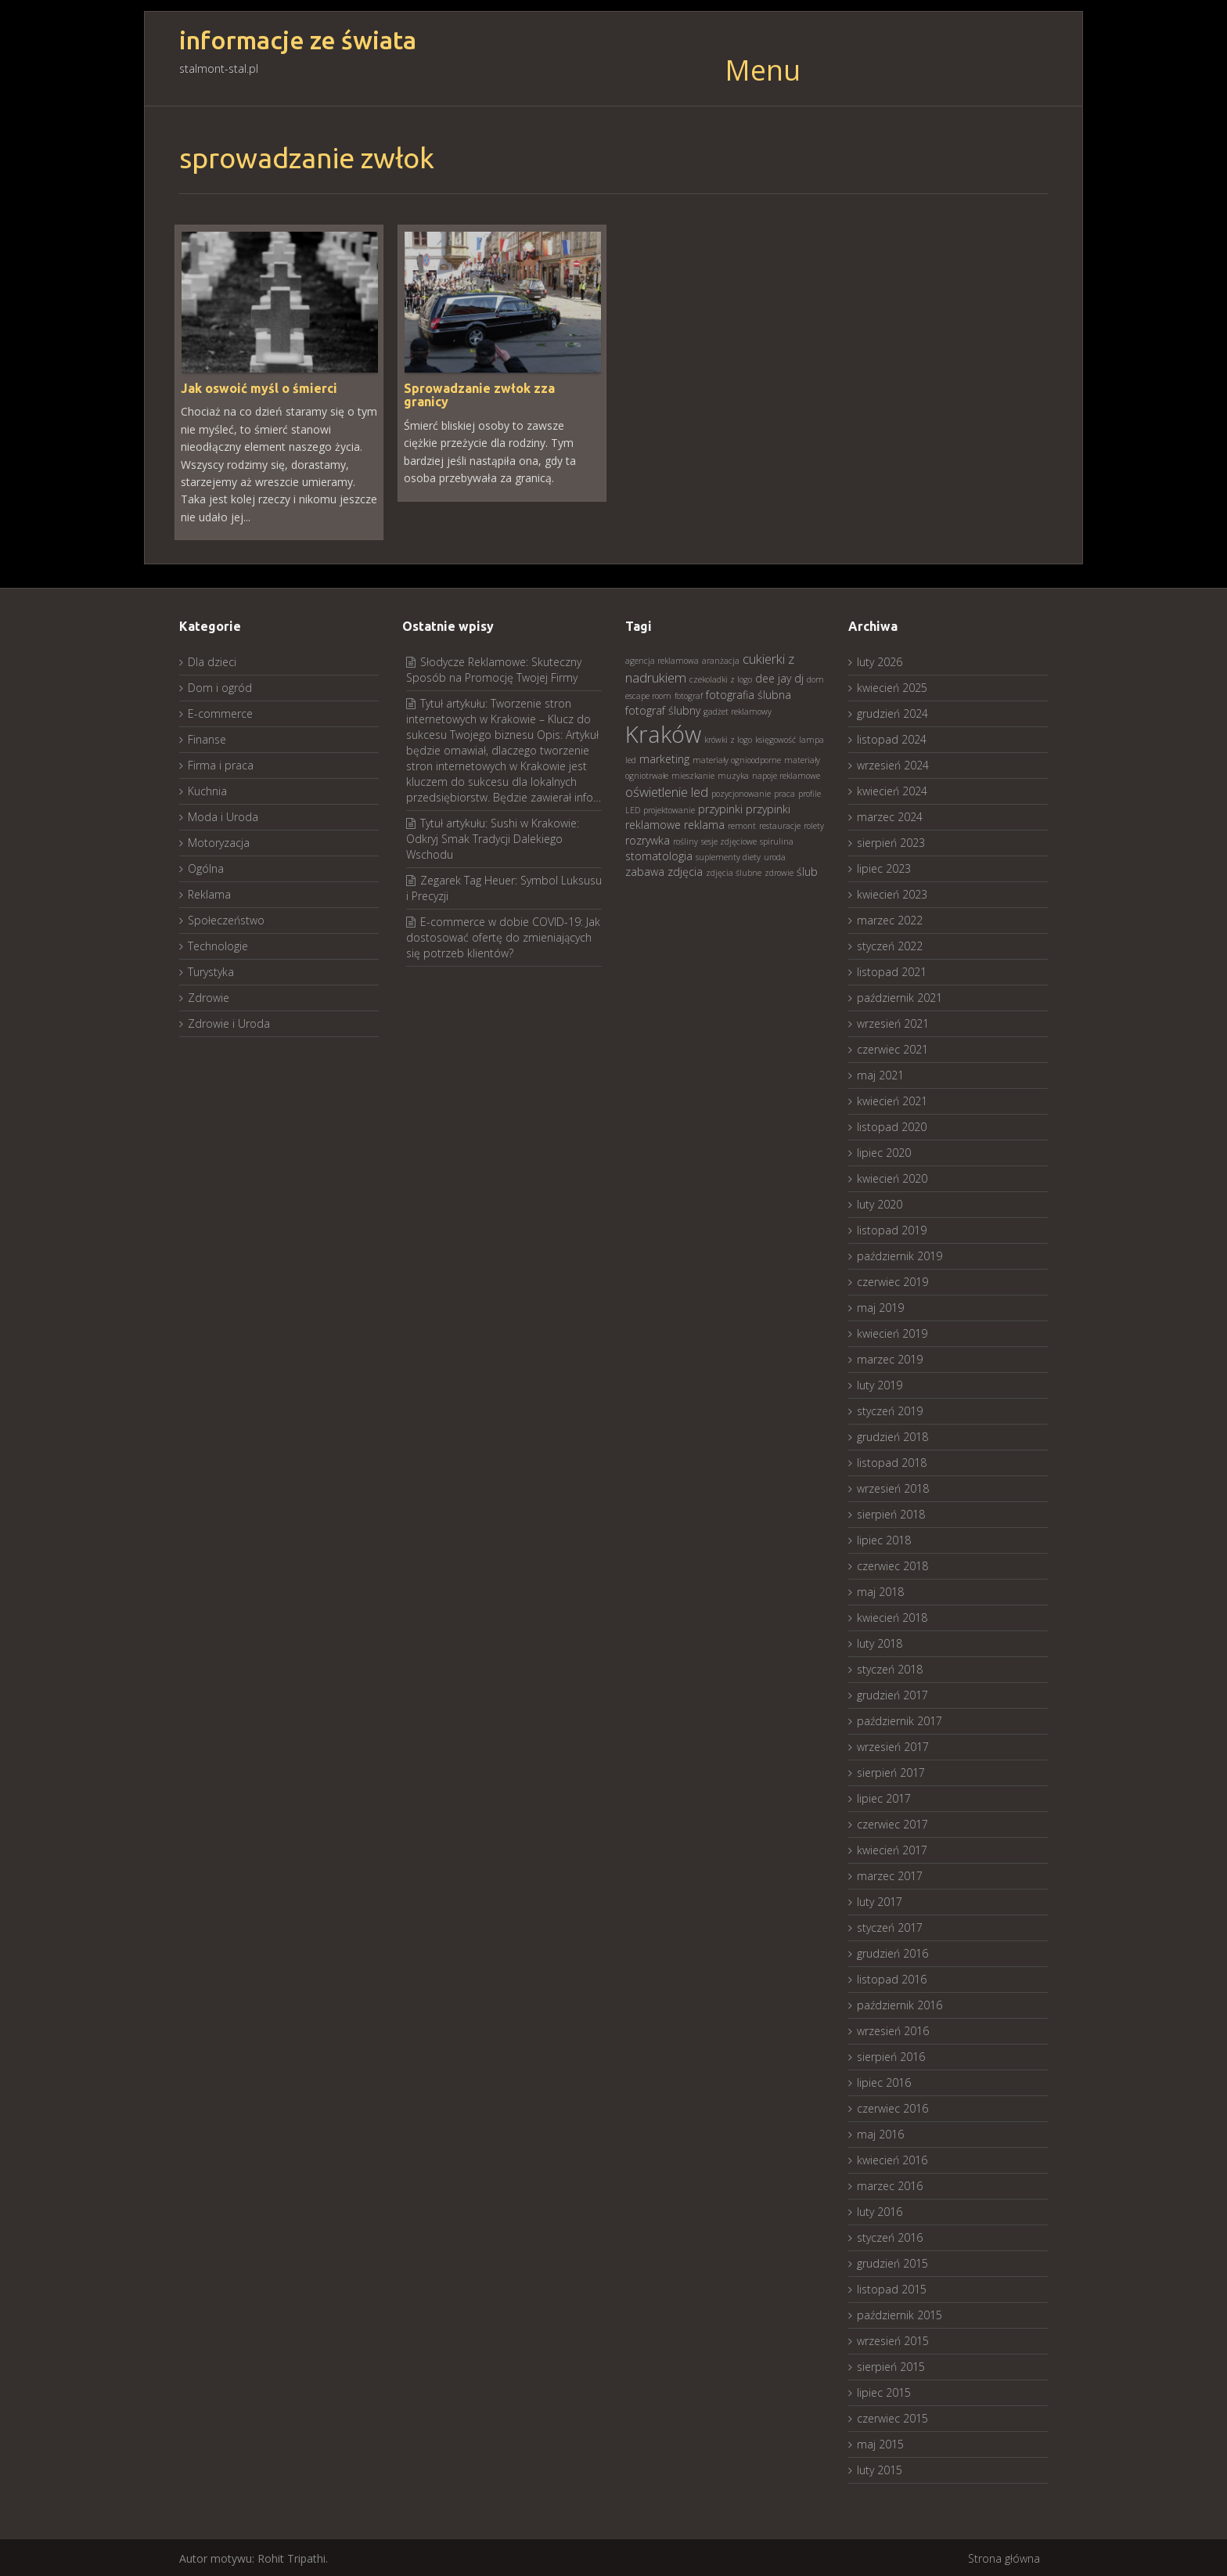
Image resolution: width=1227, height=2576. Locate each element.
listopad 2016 (892, 1977)
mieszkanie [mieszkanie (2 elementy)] (692, 774)
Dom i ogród (220, 686)
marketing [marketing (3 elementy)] (664, 757)
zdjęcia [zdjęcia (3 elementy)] (685, 870)
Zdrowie (208, 996)
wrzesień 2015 (893, 2339)
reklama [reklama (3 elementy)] (704, 823)
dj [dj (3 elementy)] (799, 676)
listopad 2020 (892, 1125)
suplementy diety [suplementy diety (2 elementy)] (728, 855)
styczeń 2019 (890, 1409)
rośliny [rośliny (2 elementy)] (685, 839)
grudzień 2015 (892, 2261)
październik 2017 (899, 1719)
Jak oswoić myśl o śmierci (259, 387)
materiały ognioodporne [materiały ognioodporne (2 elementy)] (737, 758)
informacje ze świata (297, 40)
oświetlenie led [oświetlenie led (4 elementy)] (666, 790)
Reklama (209, 892)
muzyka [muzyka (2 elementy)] (733, 774)
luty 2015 (879, 2468)
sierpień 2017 (891, 1771)
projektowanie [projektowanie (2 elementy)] (669, 808)
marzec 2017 (890, 1874)
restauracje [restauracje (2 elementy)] (780, 824)
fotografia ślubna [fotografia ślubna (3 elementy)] (748, 693)
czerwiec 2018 (892, 1564)
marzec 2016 (890, 2184)
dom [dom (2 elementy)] (815, 677)
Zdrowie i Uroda (229, 1021)
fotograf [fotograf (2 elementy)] (689, 694)
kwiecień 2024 (892, 789)
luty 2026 (879, 660)
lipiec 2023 (884, 866)
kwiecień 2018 (892, 1616)
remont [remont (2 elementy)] (742, 824)
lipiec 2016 (884, 2080)
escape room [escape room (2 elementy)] (648, 694)
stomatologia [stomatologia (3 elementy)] (659, 854)
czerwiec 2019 (892, 1280)
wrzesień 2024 (893, 763)
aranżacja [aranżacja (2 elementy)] (720, 659)
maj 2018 (880, 1590)
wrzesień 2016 (893, 2029)
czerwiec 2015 (892, 2416)
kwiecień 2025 (892, 686)
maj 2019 (880, 1306)
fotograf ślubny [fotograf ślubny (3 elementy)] (662, 708)
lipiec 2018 (884, 1538)
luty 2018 (879, 1641)
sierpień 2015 (891, 2365)
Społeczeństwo (226, 918)
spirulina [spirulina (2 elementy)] (776, 839)
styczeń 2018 (890, 1667)
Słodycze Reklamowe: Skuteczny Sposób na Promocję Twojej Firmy (493, 668)
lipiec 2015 (884, 2390)
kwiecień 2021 (892, 1099)
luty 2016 (879, 2210)
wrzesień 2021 (893, 1021)
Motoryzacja (219, 841)
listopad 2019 (892, 1228)
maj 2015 (880, 2442)
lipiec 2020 (884, 1151)
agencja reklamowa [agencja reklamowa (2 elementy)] (662, 659)
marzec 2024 (890, 815)
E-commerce (220, 711)
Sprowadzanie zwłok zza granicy (479, 394)
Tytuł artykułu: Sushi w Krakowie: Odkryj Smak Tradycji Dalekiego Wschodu (492, 837)
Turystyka (211, 970)
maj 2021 (880, 1073)
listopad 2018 (892, 1461)
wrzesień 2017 (893, 1745)
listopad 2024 (892, 737)
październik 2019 (899, 1254)
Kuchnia (207, 789)
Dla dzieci (212, 660)
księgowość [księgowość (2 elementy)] (775, 738)
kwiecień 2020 (892, 1176)
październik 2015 (899, 2313)
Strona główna (1004, 2556)
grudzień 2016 (892, 1951)
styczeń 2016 (890, 2235)
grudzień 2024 (892, 711)
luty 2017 (879, 1900)
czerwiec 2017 (892, 1822)
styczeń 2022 (890, 944)
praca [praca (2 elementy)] (784, 792)
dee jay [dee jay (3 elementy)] (773, 676)
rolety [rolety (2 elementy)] (814, 824)
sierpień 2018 (891, 1512)
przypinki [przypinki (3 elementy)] (720, 807)
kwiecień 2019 (892, 1331)
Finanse (207, 737)
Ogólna (206, 866)
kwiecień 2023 (892, 892)
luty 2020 (879, 1202)
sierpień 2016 (891, 2055)
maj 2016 (880, 2132)
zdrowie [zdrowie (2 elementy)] (779, 871)
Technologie (218, 944)
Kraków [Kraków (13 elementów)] (663, 732)
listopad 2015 (892, 2287)
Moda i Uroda (223, 815)
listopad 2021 (892, 970)
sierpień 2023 (891, 841)
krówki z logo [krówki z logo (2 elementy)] (728, 738)
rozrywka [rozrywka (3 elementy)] (647, 838)
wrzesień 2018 (893, 1486)
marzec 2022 (890, 918)
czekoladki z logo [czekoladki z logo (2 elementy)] (720, 677)
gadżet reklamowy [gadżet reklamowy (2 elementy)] (737, 709)
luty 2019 (879, 1383)
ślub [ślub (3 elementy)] (807, 870)
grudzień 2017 (892, 1693)
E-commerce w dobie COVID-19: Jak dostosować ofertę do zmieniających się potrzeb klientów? (503, 936)
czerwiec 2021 (892, 1047)
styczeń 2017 (890, 1925)
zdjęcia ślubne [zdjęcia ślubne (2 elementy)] (733, 871)
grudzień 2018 (892, 1435)
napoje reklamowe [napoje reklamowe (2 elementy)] (786, 774)
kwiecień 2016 (892, 2158)
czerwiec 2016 (892, 2106)
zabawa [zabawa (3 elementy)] (644, 870)
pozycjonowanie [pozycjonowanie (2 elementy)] (741, 792)
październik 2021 (899, 996)
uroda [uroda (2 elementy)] (775, 855)
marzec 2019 (890, 1357)
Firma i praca (221, 763)
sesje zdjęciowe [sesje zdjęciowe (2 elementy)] (729, 839)
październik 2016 (899, 2003)
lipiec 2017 (884, 1796)
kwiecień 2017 (892, 1848)
